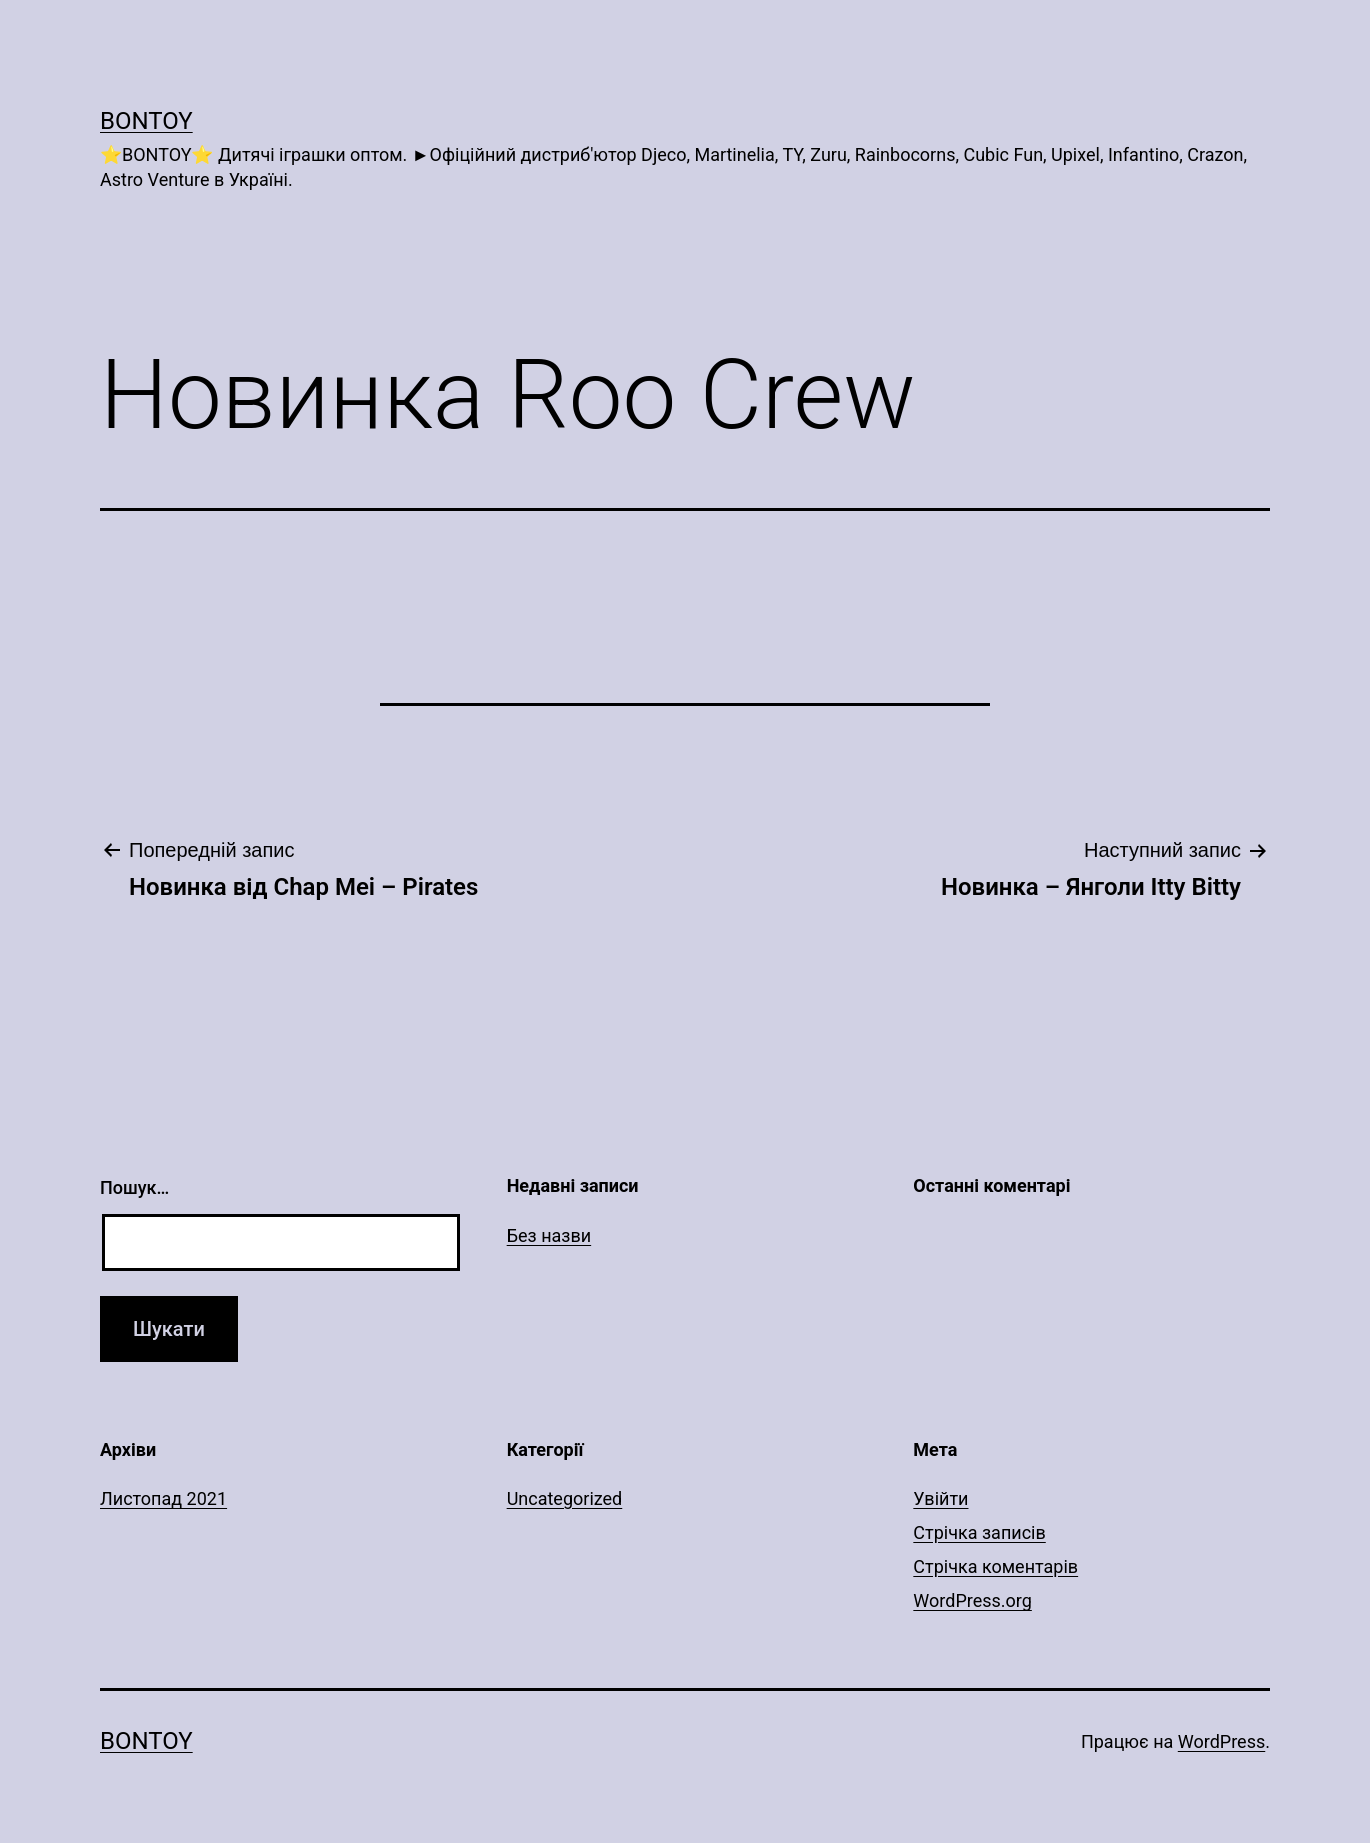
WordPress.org (972, 1600)
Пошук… (134, 1187)
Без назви (549, 1235)
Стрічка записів (979, 1532)
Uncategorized (565, 1498)
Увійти (940, 1498)
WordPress (1221, 1741)
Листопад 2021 (163, 1498)
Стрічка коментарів (995, 1566)
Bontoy (146, 121)
